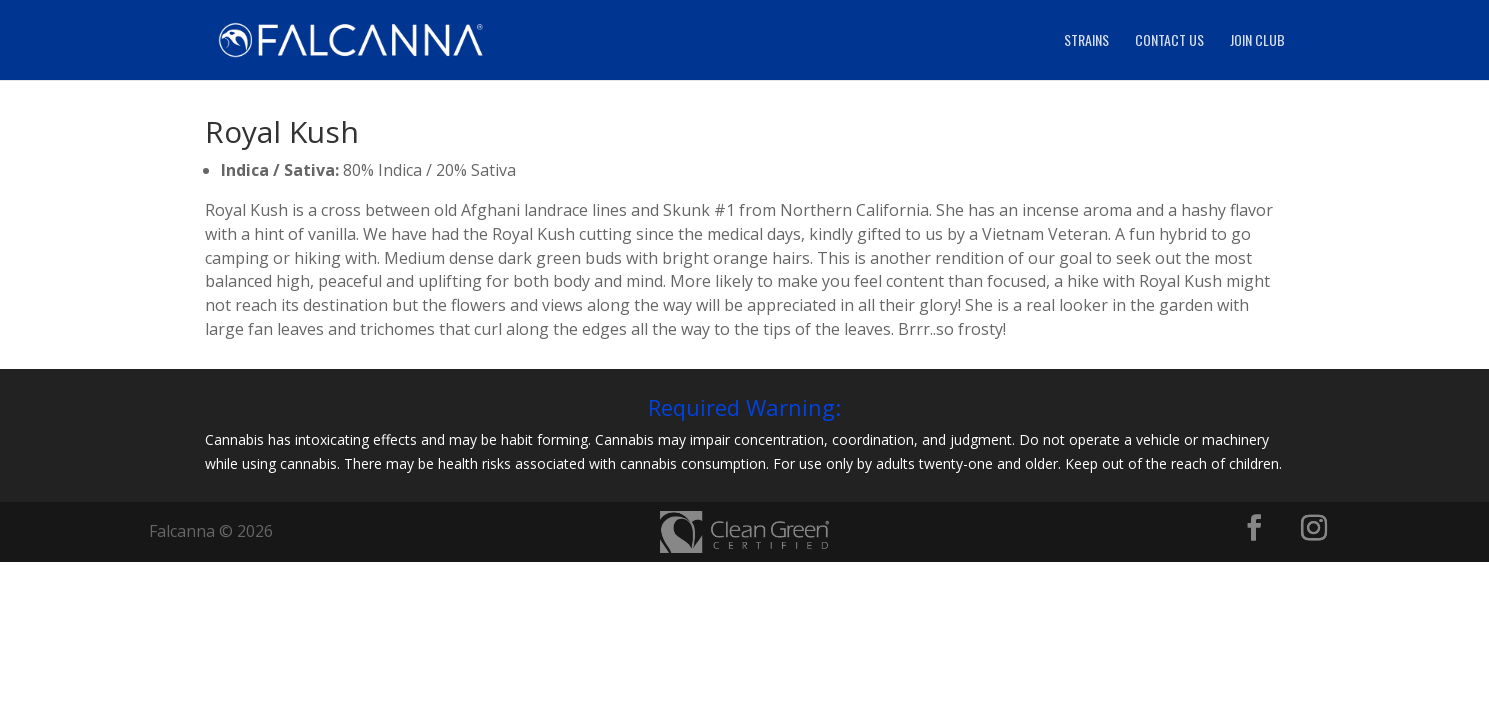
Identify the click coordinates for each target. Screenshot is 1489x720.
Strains (1086, 41)
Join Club (1257, 41)
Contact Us (1169, 41)
